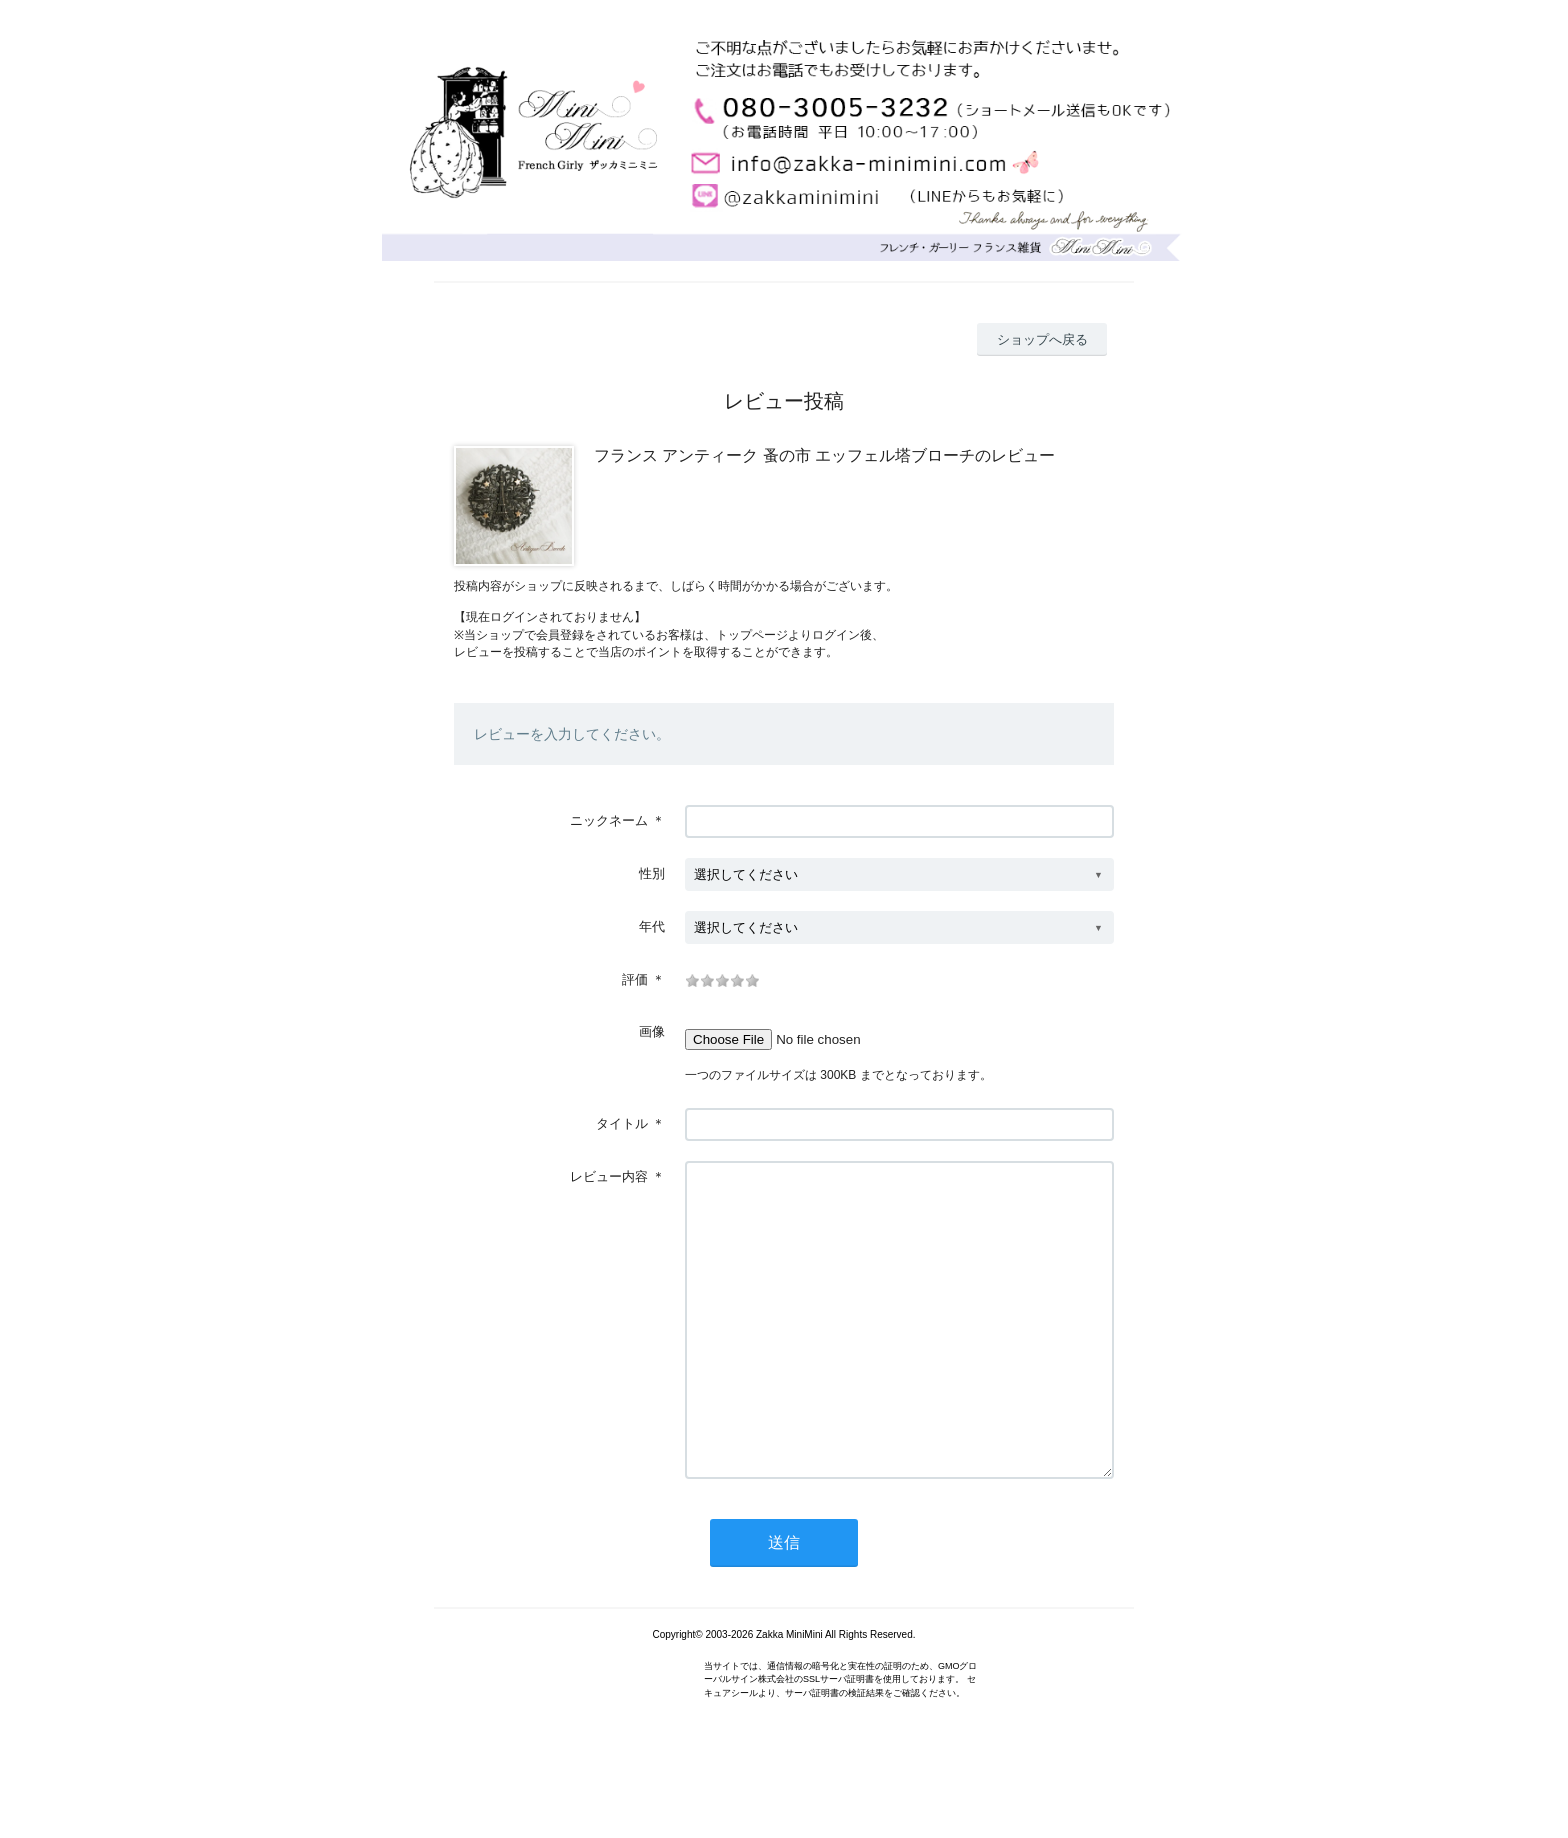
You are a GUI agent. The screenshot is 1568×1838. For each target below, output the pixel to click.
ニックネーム (609, 820)
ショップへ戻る (1042, 339)
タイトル (622, 1123)
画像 (652, 1031)
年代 (652, 926)
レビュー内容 (609, 1176)
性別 (652, 873)
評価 (635, 979)
